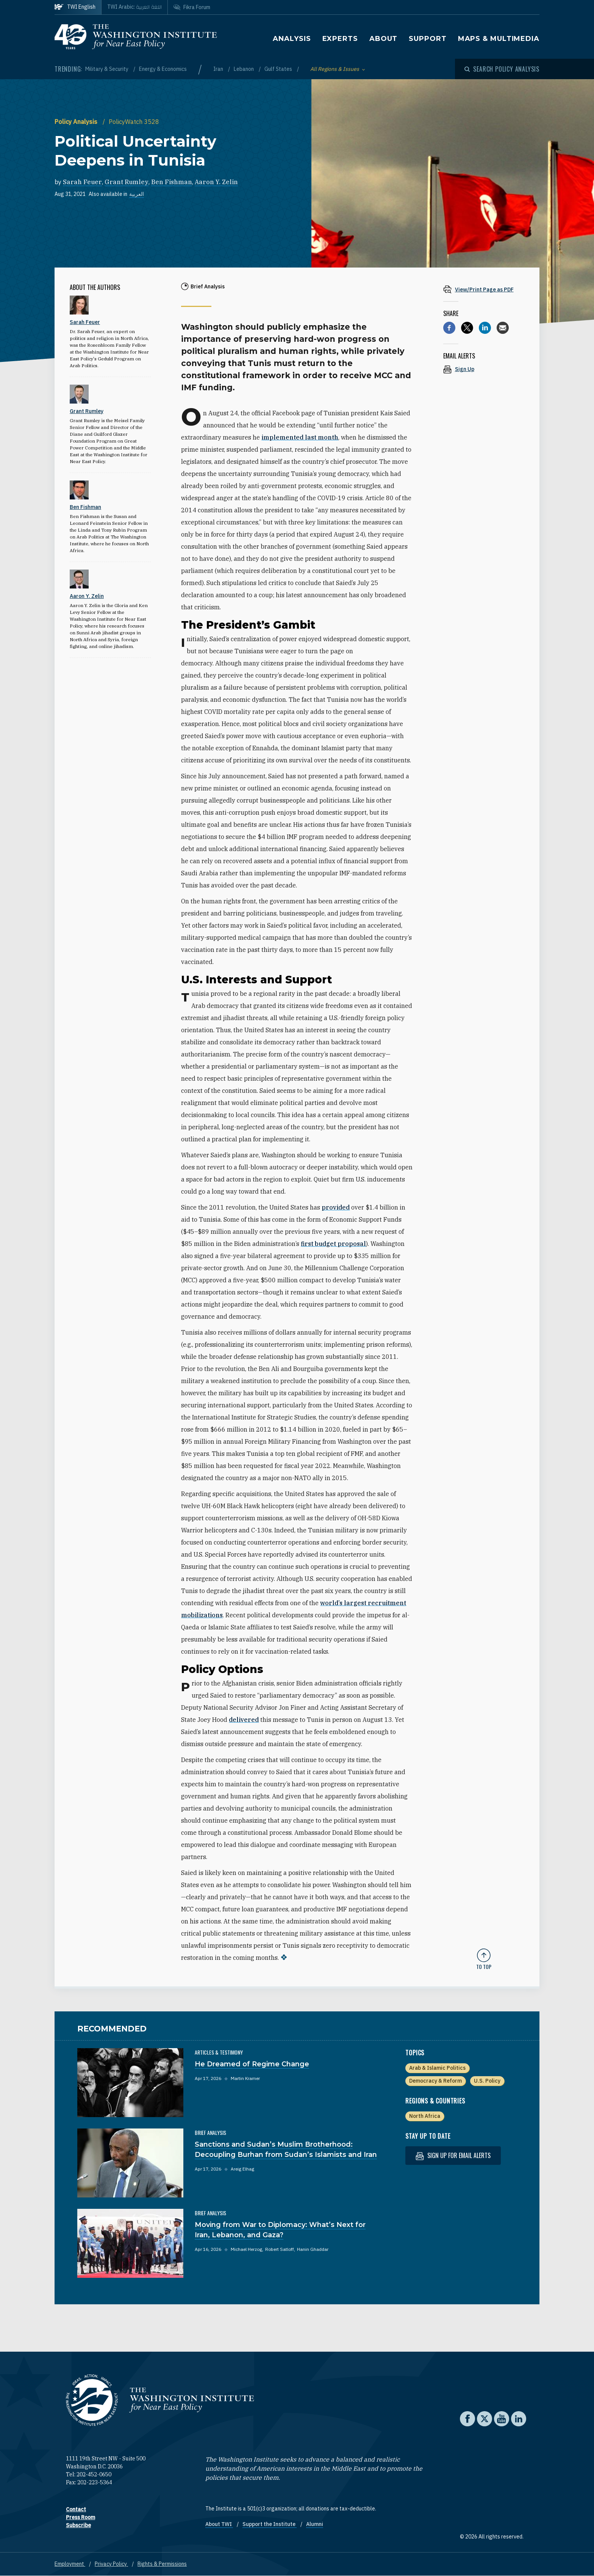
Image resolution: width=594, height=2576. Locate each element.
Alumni (314, 2524)
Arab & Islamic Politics (437, 2067)
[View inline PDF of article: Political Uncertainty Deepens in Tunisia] (483, 289)
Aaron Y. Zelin (216, 182)
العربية (136, 194)
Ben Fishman (171, 182)
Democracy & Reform (435, 2080)
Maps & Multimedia (498, 38)
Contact (76, 2509)
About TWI (219, 2524)
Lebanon (244, 69)
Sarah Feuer (82, 182)
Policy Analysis (77, 121)
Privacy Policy (111, 2563)
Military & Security (107, 69)
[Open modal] (501, 69)
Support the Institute (269, 2524)
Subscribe (78, 2525)
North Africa (424, 2116)
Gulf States (278, 69)
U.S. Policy (487, 2080)
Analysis (292, 38)
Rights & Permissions (162, 2563)
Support (427, 38)
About (383, 38)
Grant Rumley (126, 182)
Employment (70, 2563)
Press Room (80, 2517)
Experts (340, 38)
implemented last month (299, 437)
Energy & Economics (163, 69)
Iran (218, 69)
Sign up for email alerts (453, 2155)
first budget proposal (333, 1243)
